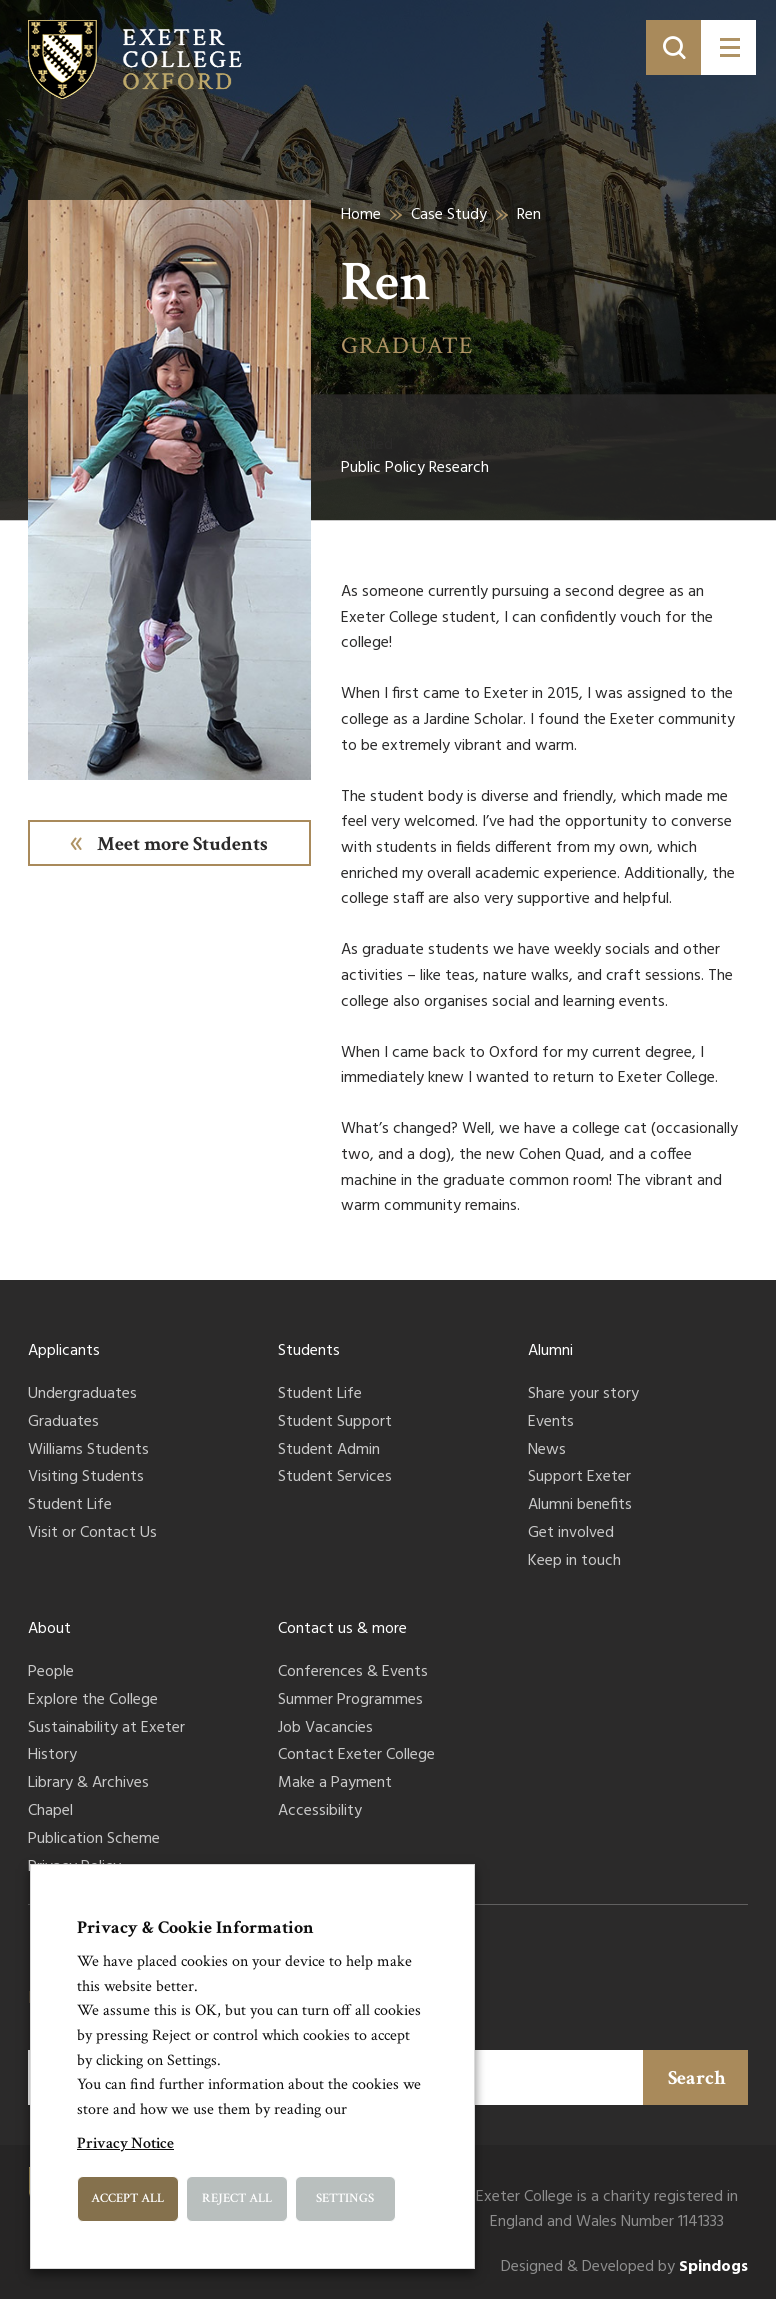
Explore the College (93, 1701)
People (51, 1673)
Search (697, 2078)
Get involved (571, 1534)
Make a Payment (335, 1784)
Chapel (50, 1812)
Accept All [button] (127, 2198)
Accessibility (320, 1812)
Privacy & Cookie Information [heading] (195, 1927)
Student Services (335, 1478)
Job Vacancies (325, 1729)
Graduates (63, 1423)
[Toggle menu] (728, 47)
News (547, 1451)
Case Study (449, 215)
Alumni (550, 1351)
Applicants (64, 1351)
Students (309, 1351)
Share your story (583, 1395)
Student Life (70, 1506)
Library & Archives (88, 1784)
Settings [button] (345, 2198)
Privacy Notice (125, 2143)
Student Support (335, 1423)
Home (361, 215)
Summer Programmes (350, 1701)
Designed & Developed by (624, 2267)
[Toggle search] (673, 47)
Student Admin (329, 1451)
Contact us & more (342, 1629)
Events (551, 1423)
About (49, 1629)
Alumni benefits (580, 1506)
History (52, 1756)
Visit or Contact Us (92, 1534)
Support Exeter (579, 1478)
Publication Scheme (94, 1840)
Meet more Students (182, 844)
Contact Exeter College (356, 1756)
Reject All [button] (237, 2198)
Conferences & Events (353, 1673)
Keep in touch (574, 1562)
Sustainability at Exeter (106, 1729)
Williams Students (88, 1451)
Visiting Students (86, 1478)
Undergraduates (82, 1395)
